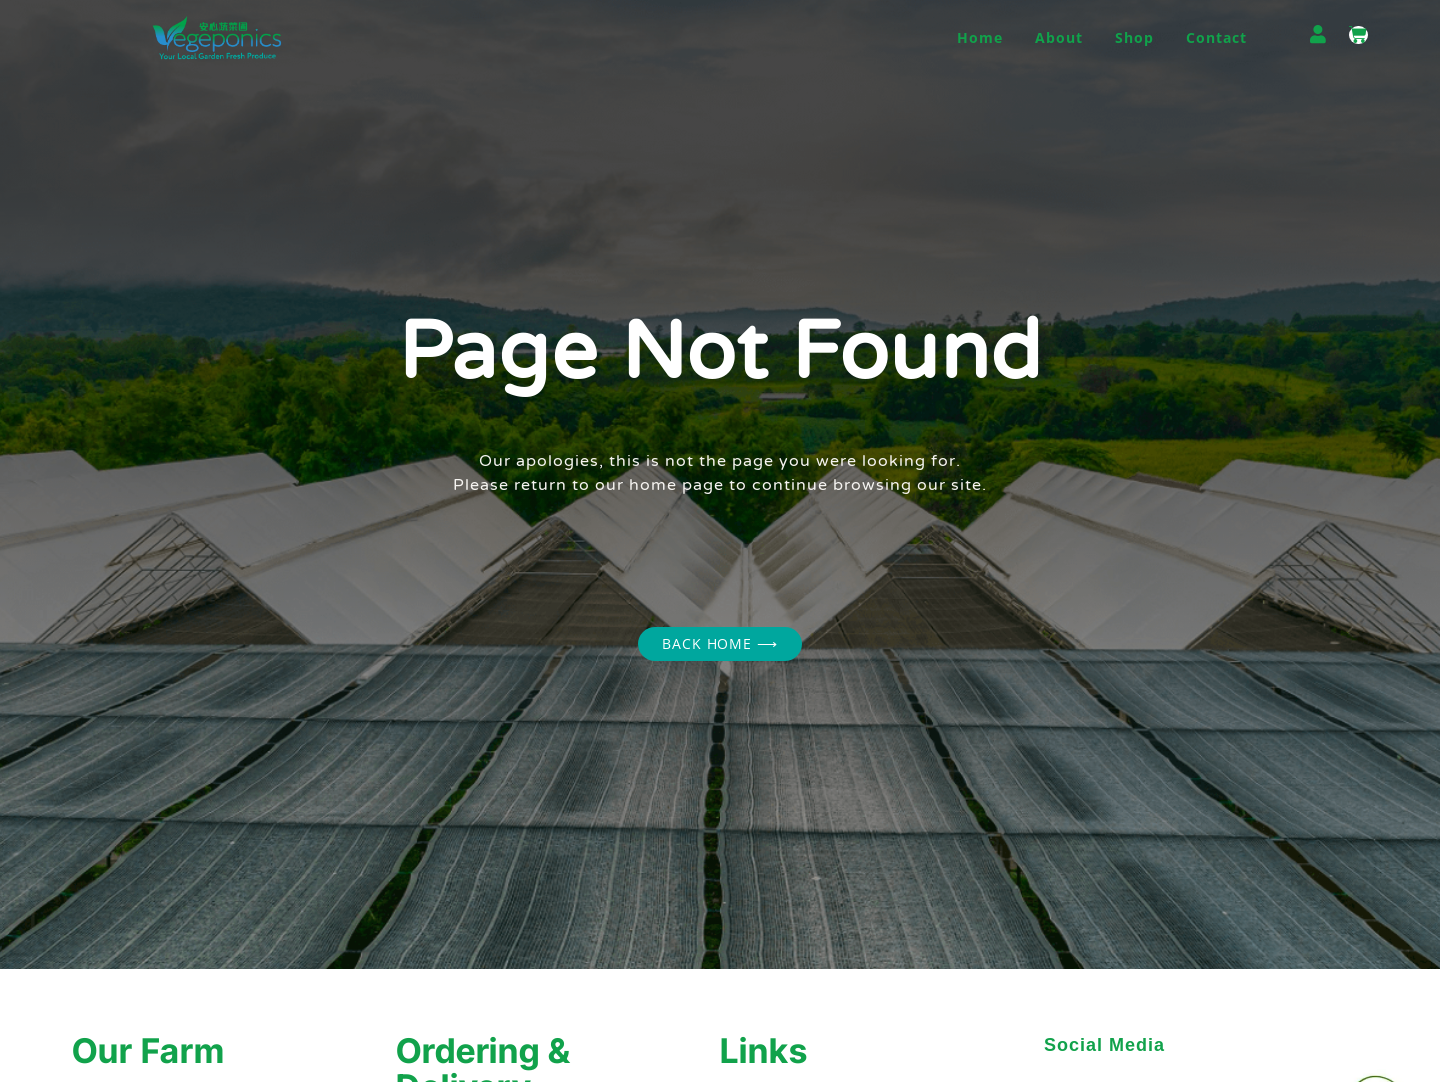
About (1059, 37)
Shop (1134, 37)
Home (980, 37)
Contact (1216, 37)
